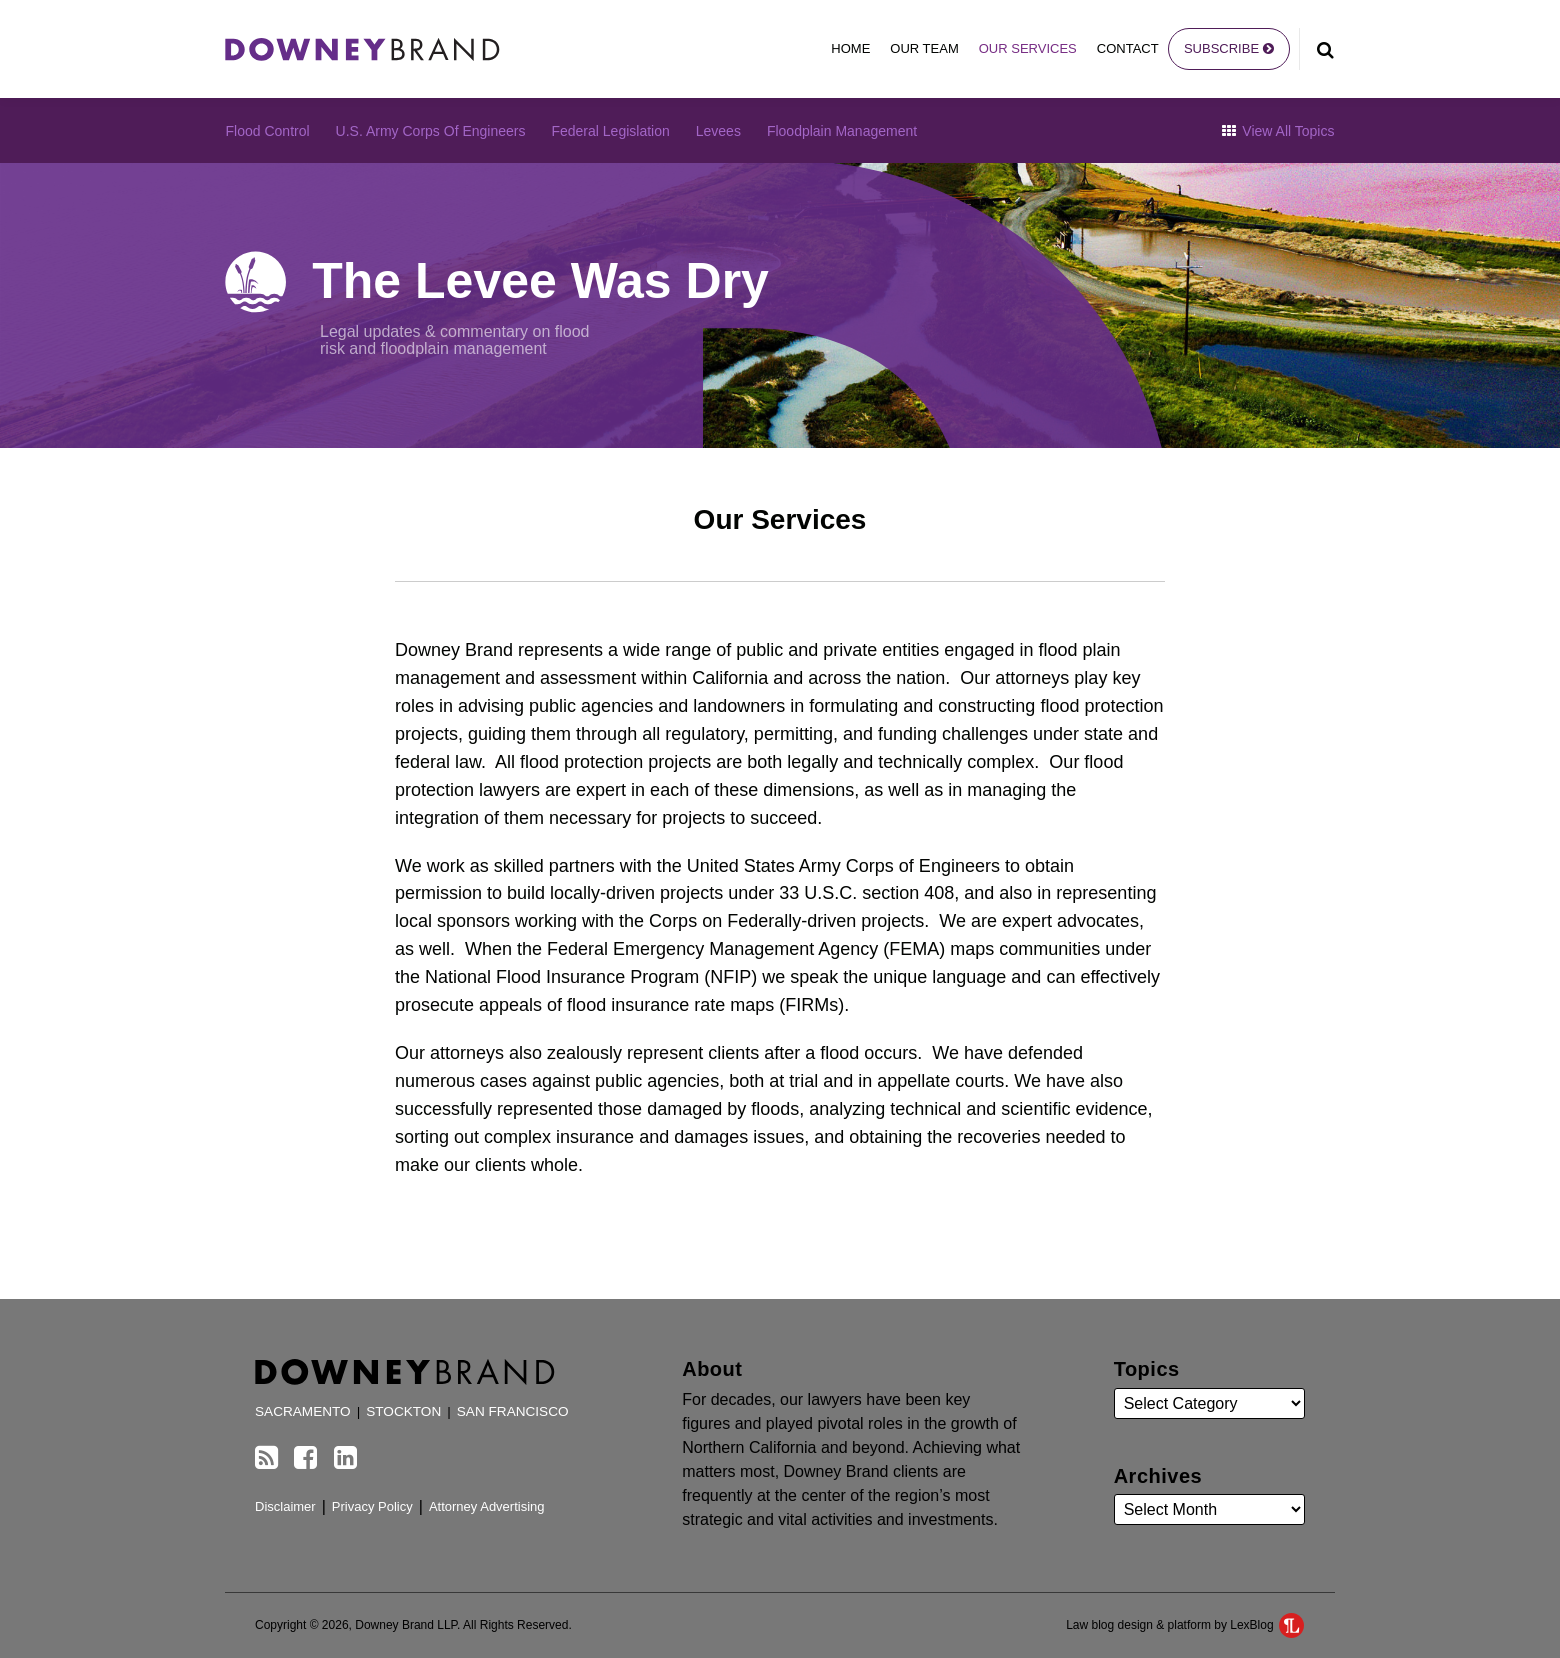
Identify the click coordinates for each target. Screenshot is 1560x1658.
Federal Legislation (610, 131)
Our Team (924, 48)
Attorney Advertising (487, 1506)
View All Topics (1278, 131)
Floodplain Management (842, 131)
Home (850, 48)
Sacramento (303, 1411)
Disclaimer (285, 1506)
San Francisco (513, 1411)
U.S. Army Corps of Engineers (431, 131)
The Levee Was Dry (540, 281)
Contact (1128, 48)
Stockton (403, 1411)
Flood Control (268, 131)
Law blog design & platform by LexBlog (1185, 1625)
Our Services (1028, 49)
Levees (718, 131)
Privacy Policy (372, 1506)
